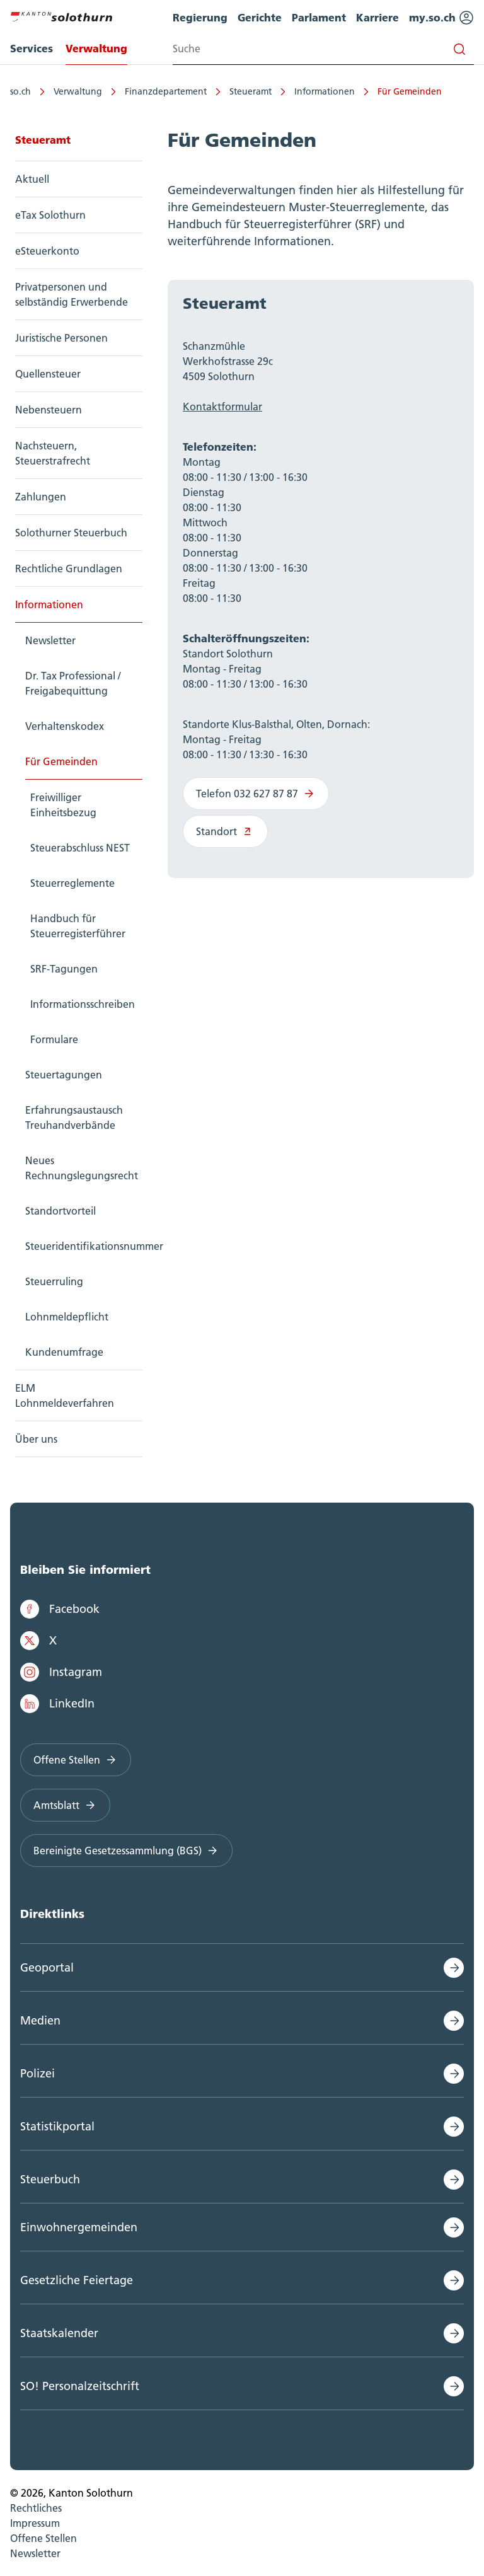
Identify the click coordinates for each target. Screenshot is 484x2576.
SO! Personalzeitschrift (79, 2386)
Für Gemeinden (409, 91)
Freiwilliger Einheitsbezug (63, 805)
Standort (225, 831)
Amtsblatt (65, 1805)
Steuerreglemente (72, 883)
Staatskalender (59, 2333)
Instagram (61, 1672)
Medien (40, 2020)
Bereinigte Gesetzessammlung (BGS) (126, 1850)
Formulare (54, 1039)
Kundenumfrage (64, 1352)
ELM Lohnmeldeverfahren (64, 1395)
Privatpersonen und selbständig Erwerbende (71, 294)
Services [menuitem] (31, 48)
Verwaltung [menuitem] (96, 48)
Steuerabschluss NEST (80, 847)
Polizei (37, 2073)
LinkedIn (57, 1703)
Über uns (36, 1439)
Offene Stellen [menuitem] (43, 2538)
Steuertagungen (63, 1074)
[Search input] (323, 49)
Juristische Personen (61, 338)
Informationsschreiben (82, 1004)
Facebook (60, 1609)
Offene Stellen (75, 1760)
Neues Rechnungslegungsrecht (81, 1168)
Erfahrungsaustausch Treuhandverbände (74, 1117)
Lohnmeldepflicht (66, 1316)
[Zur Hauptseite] (61, 15)
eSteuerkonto (47, 251)
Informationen (324, 91)
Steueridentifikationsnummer (83, 1246)
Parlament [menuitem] (319, 17)
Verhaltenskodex (64, 726)
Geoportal (47, 1967)
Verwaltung (78, 91)
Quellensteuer (48, 373)
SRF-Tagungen (64, 968)
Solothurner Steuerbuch (71, 532)
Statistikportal (57, 2126)
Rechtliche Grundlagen (68, 568)
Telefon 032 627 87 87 (256, 793)
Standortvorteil (60, 1210)
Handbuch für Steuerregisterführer (77, 926)
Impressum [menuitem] (35, 2523)
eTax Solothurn (50, 215)
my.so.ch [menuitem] (441, 17)
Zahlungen (40, 496)
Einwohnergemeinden (78, 2227)
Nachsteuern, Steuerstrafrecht (52, 453)
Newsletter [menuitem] (35, 2553)
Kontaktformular (222, 406)
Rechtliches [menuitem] (36, 2508)
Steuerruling (54, 1281)
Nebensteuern (48, 409)
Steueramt (250, 91)
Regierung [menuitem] (200, 17)
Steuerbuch (50, 2179)
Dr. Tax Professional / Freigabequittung (72, 683)
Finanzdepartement (166, 91)
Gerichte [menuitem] (260, 17)
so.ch (20, 91)
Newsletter (50, 640)
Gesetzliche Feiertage (76, 2280)
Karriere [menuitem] (377, 17)
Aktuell (32, 179)
